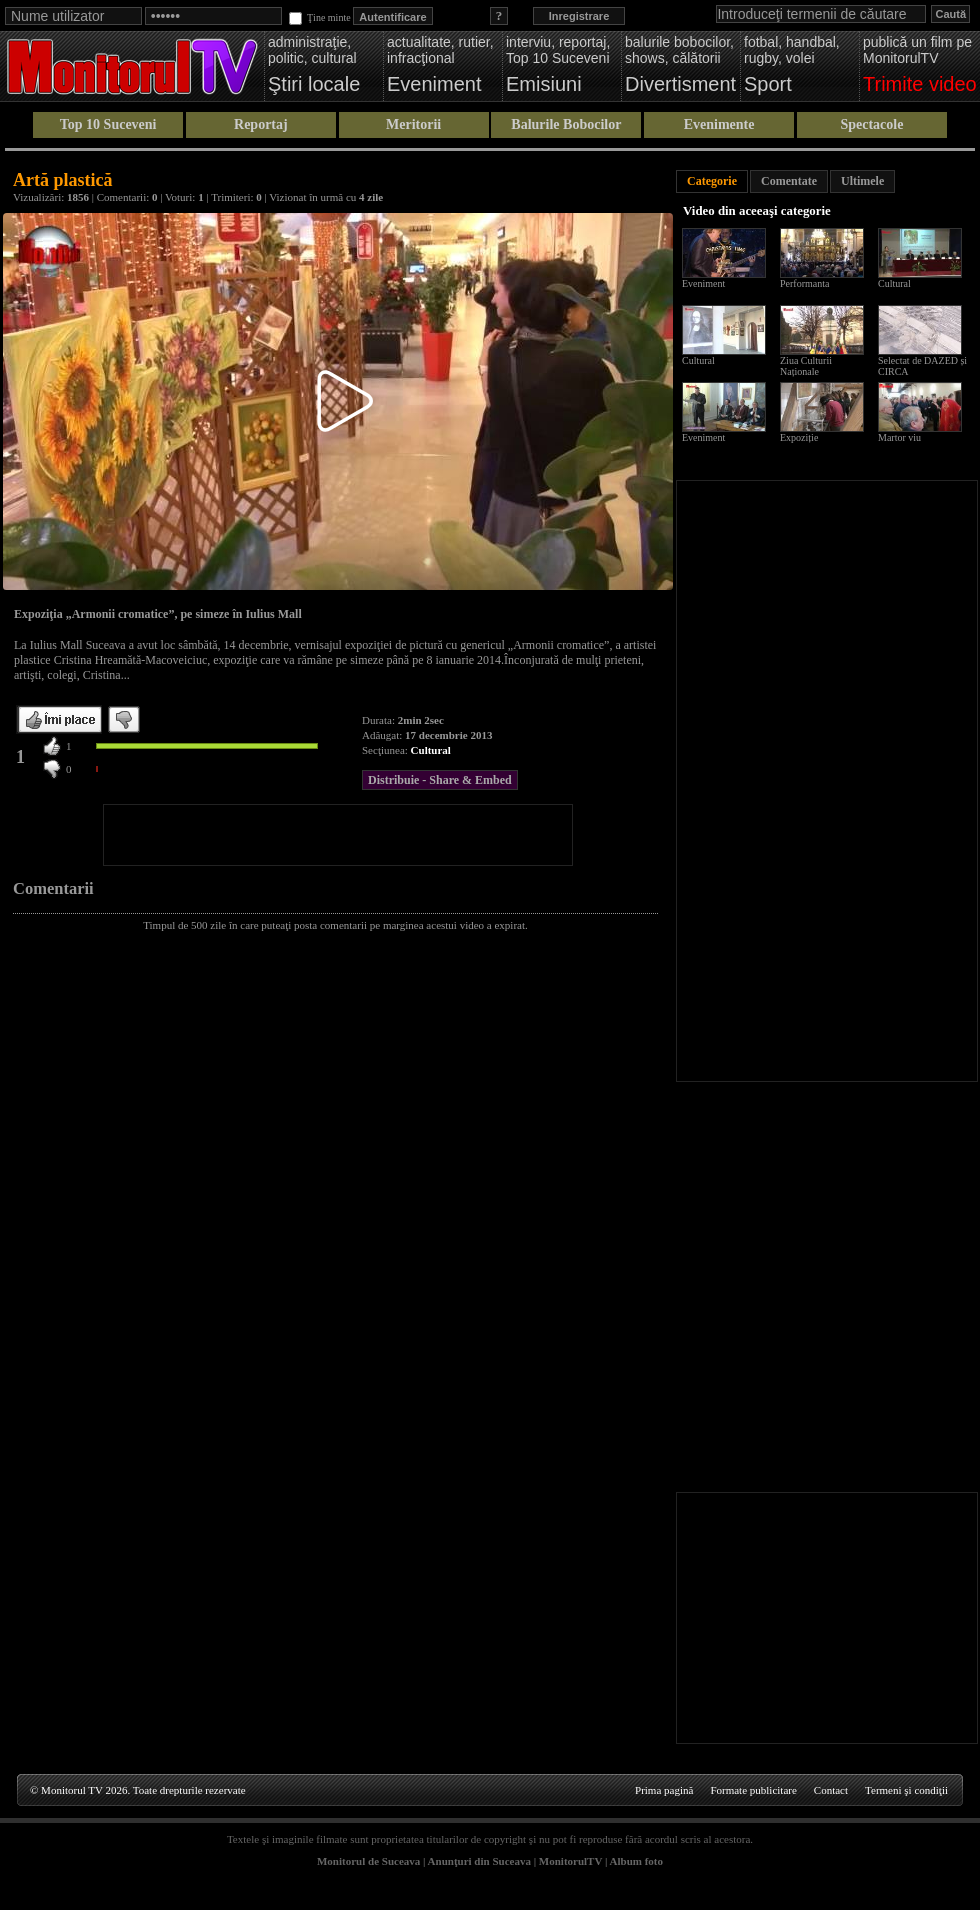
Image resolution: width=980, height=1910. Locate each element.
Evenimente (719, 124)
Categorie (712, 181)
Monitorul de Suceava (368, 1861)
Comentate (789, 181)
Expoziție (799, 437)
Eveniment (703, 283)
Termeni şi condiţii (906, 1790)
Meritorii (413, 124)
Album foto (636, 1861)
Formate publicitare (753, 1790)
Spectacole (871, 124)
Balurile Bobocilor (566, 124)
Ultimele (862, 181)
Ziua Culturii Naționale (806, 366)
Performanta (804, 283)
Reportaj (261, 124)
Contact (831, 1790)
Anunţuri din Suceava (479, 1861)
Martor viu (899, 437)
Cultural (431, 750)
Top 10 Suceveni (108, 124)
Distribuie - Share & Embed (440, 780)
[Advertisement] (338, 835)
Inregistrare (579, 16)
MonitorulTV (570, 1861)
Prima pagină (664, 1790)
